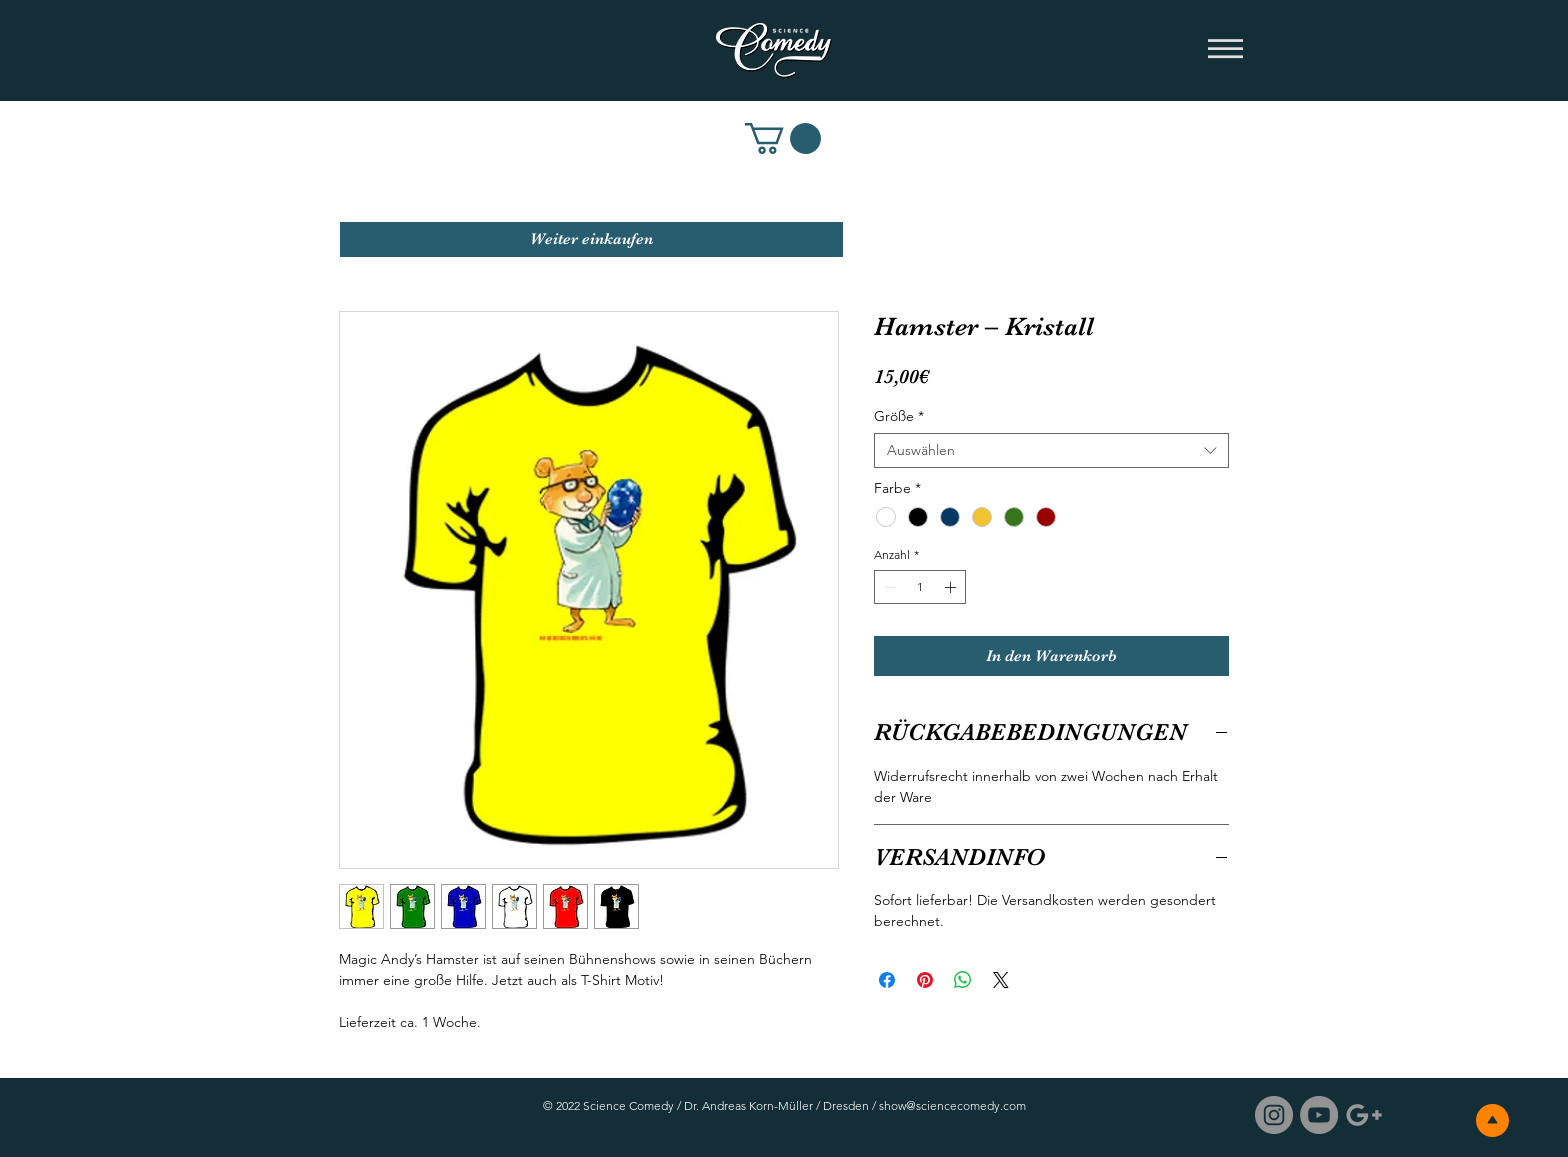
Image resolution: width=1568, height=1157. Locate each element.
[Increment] (952, 587)
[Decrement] (888, 587)
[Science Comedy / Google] (1364, 1115)
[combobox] (1051, 450)
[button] (1225, 50)
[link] (783, 138)
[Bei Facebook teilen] (887, 980)
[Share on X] (1001, 980)
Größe (899, 416)
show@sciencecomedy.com (952, 1105)
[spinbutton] (920, 587)
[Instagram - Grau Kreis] (1274, 1115)
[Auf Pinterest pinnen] (925, 980)
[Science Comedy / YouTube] (1319, 1115)
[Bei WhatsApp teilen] (963, 980)
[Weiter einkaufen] (591, 239)
